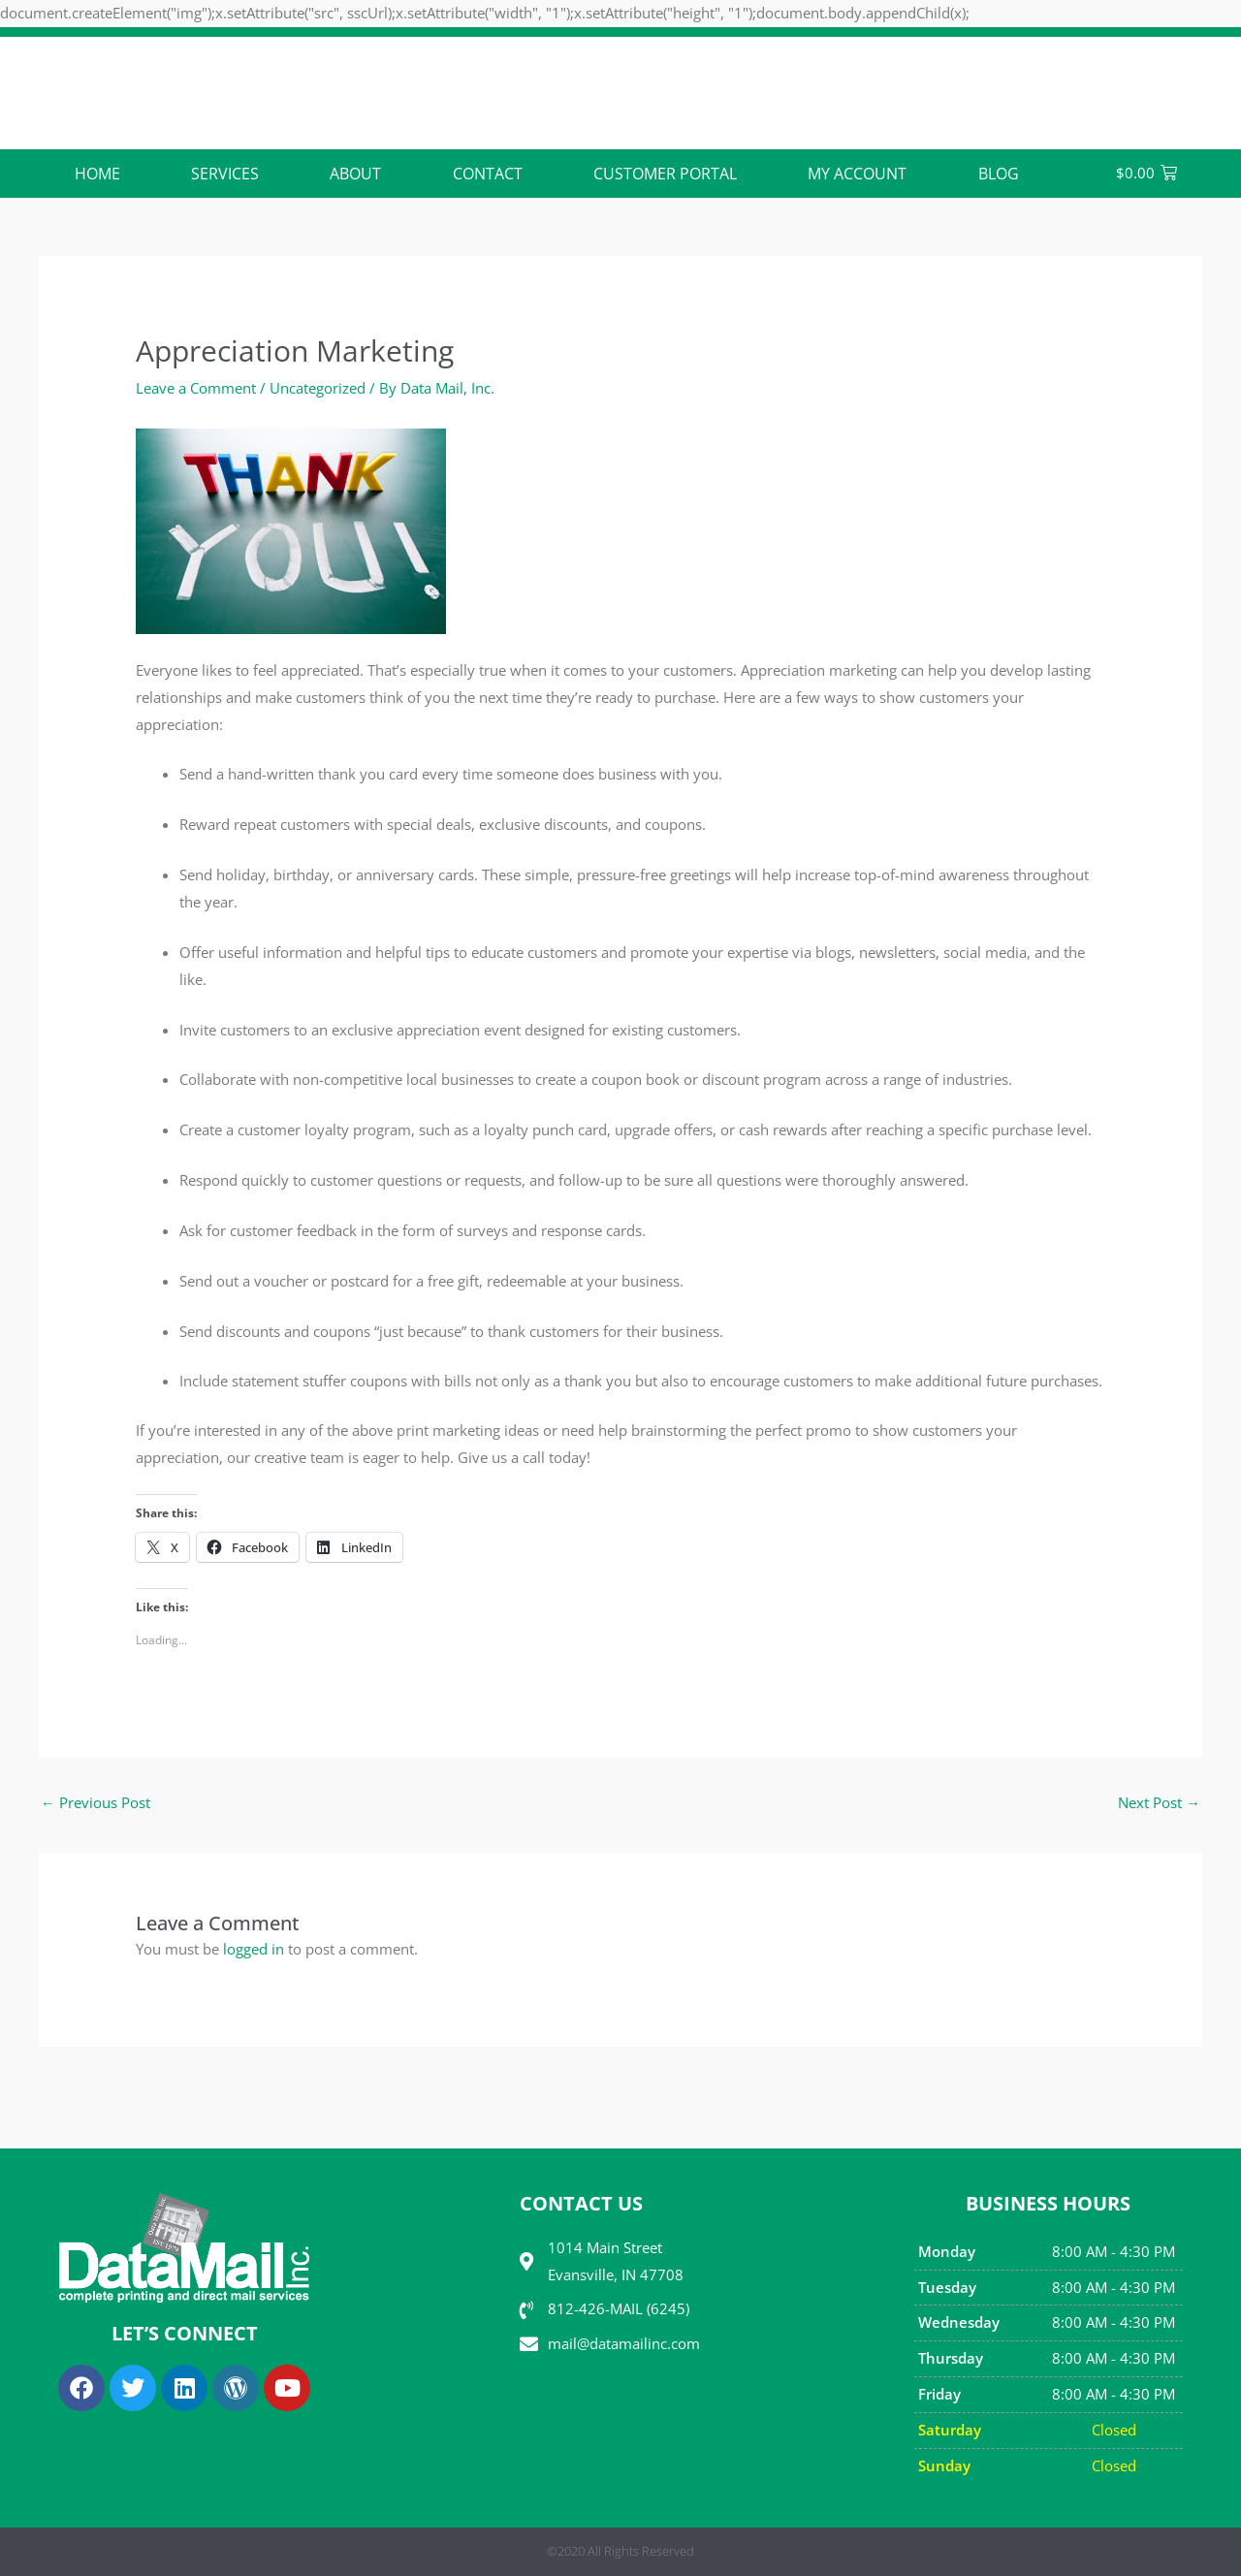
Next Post (1159, 1802)
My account (857, 173)
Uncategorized (318, 388)
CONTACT (488, 173)
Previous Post (95, 1802)
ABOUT (355, 173)
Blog (998, 173)
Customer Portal (665, 173)
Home (97, 173)
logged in (253, 1948)
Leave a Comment (196, 388)
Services (225, 173)
